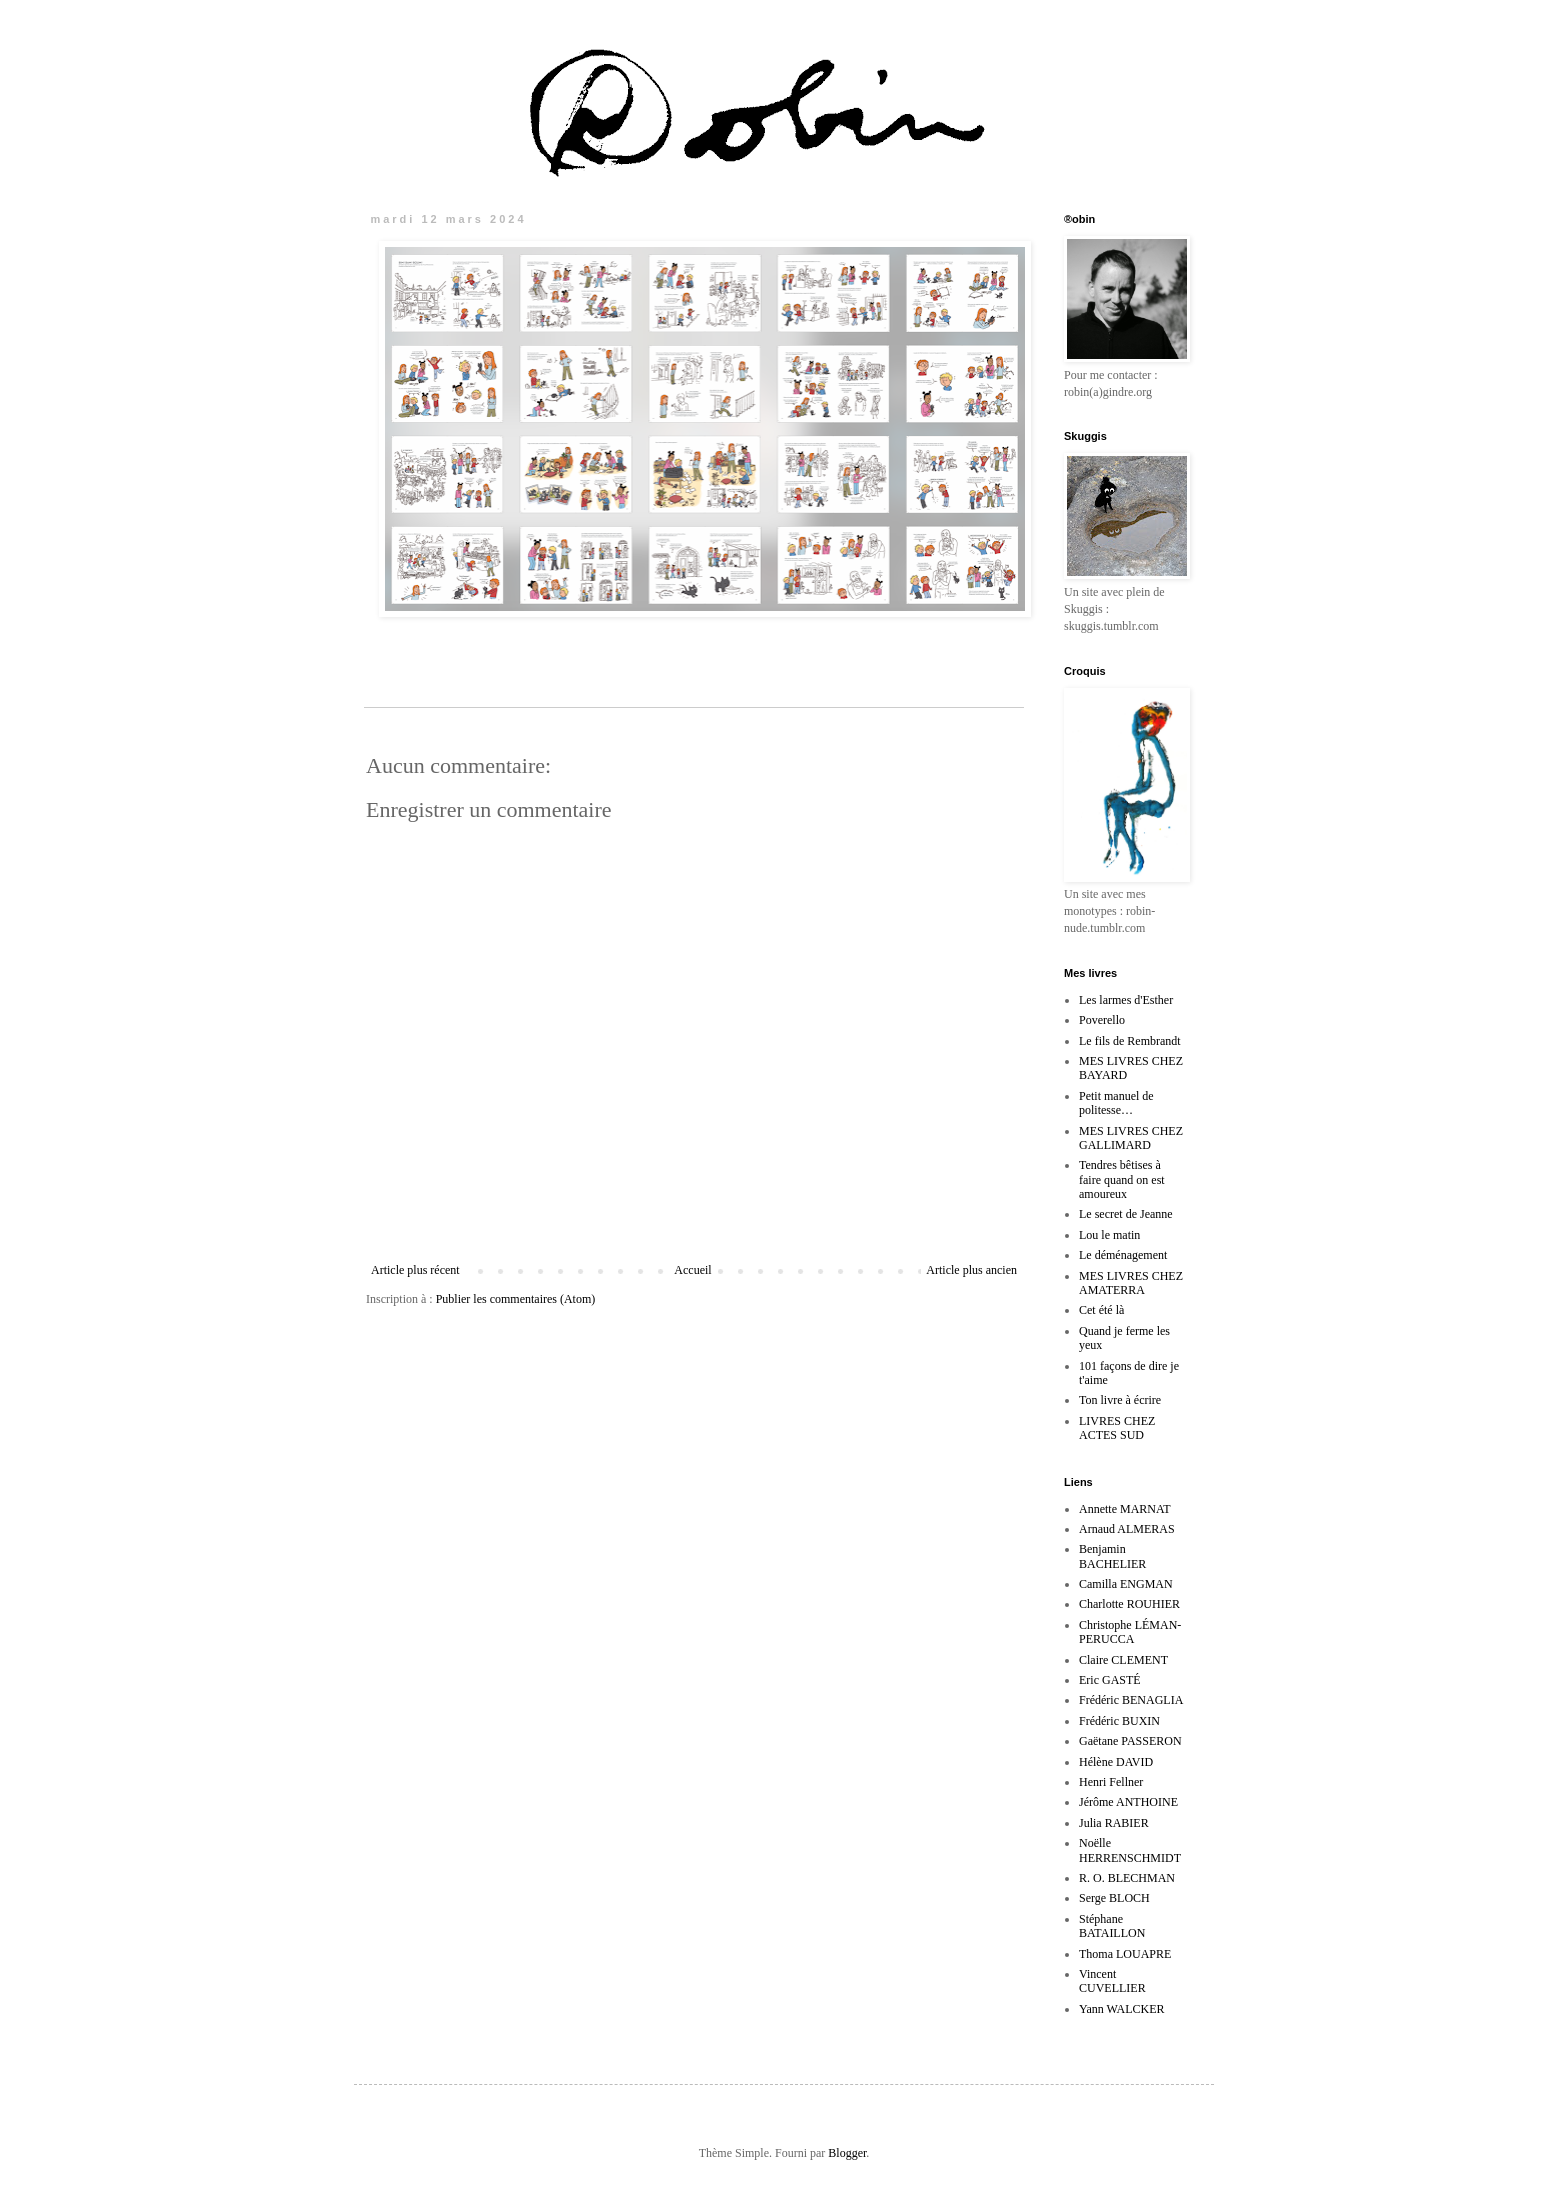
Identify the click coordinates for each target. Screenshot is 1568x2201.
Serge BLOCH (1114, 1898)
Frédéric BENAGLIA (1131, 1700)
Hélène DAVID (1116, 1762)
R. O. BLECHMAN (1127, 1878)
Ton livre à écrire (1120, 1400)
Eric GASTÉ (1110, 1680)
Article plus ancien (971, 1270)
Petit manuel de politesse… (1116, 1103)
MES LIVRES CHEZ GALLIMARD (1131, 1138)
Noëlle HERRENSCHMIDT (1130, 1850)
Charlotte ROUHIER (1129, 1604)
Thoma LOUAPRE (1125, 1954)
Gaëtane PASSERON (1130, 1741)
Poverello (1102, 1020)
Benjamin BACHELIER (1112, 1556)
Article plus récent (415, 1270)
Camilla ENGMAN (1126, 1584)
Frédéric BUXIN (1119, 1721)
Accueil (692, 1270)
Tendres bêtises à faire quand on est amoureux (1122, 1179)
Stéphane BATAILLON (1112, 1926)
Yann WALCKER (1122, 2009)
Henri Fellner (1111, 1782)
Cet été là (1101, 1310)
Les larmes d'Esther (1126, 1000)
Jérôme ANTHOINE (1128, 1802)
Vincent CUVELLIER (1112, 1981)
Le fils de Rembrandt (1130, 1041)
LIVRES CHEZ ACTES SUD (1117, 1428)
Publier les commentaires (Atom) (516, 1299)
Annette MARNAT (1125, 1509)
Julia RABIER (1114, 1823)
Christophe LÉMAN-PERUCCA (1130, 1632)
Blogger (847, 2153)
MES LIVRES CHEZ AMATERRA (1131, 1283)
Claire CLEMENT (1123, 1660)
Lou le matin (1109, 1235)
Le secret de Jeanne (1126, 1214)
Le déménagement (1123, 1255)
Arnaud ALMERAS (1127, 1529)
